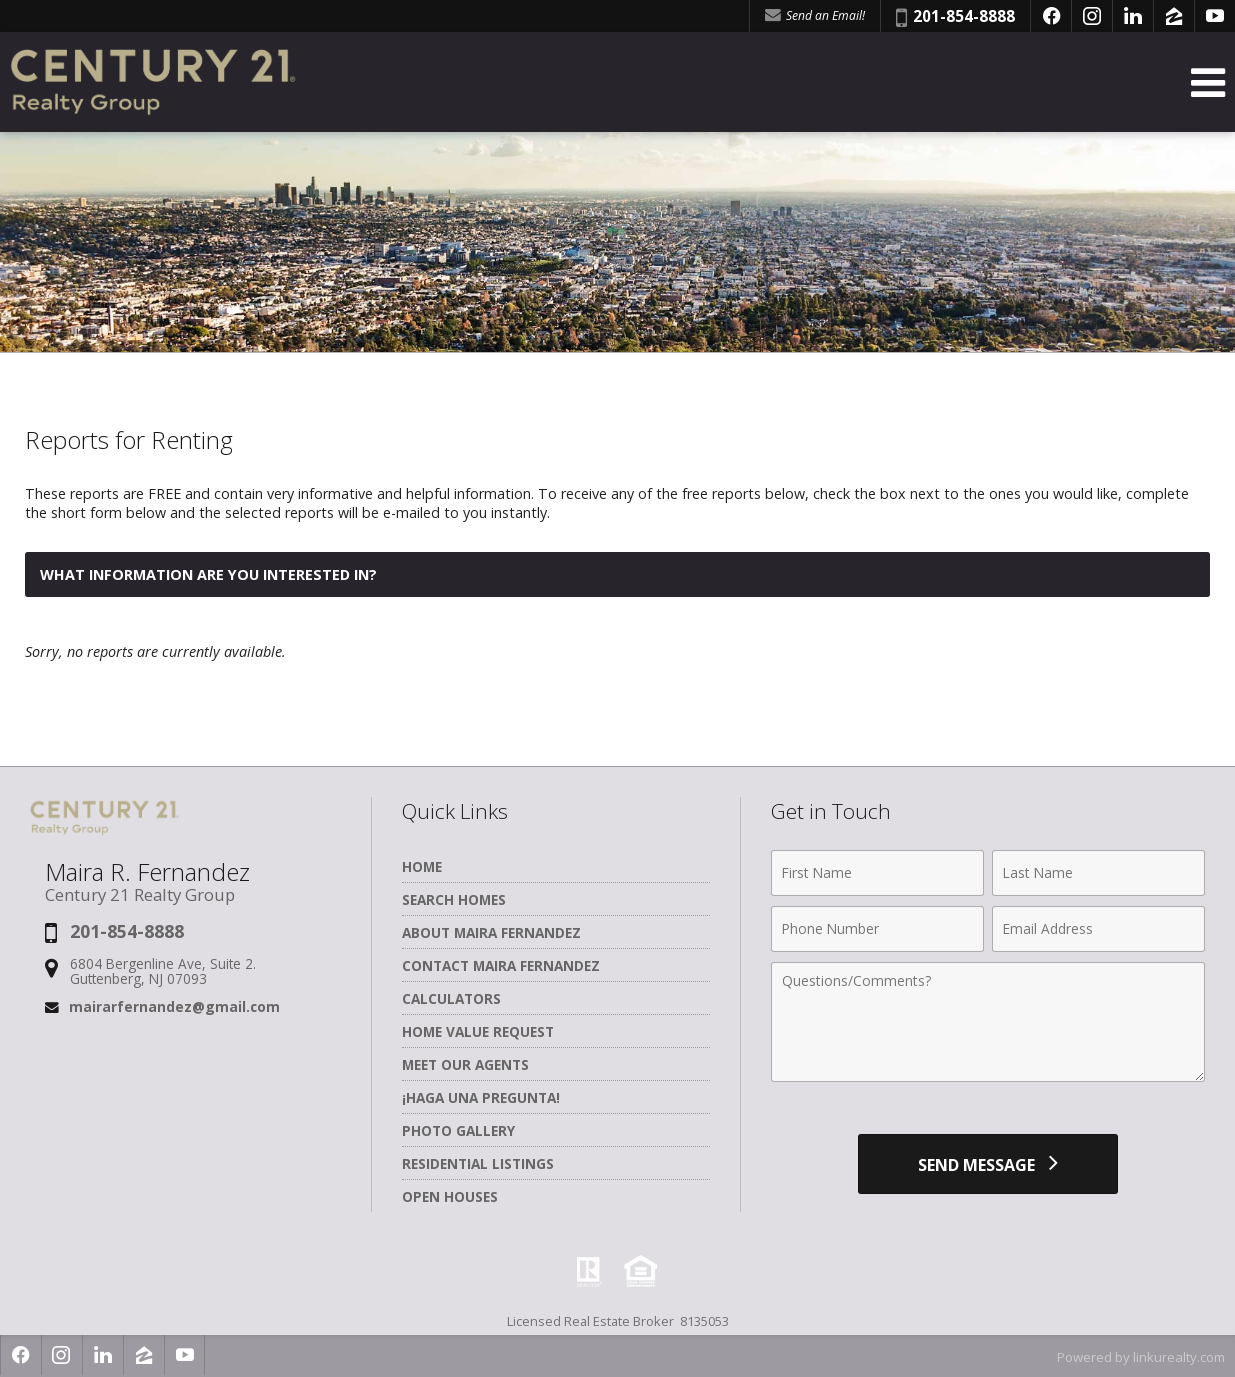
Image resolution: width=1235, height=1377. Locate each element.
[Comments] (988, 1022)
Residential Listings (478, 1163)
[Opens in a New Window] (1051, 16)
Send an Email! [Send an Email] (815, 15)
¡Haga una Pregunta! (481, 1097)
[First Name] (877, 873)
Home (422, 866)
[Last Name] (1098, 873)
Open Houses (450, 1196)
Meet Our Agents (465, 1064)
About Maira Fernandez (491, 932)
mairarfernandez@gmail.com (174, 1006)
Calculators (451, 998)
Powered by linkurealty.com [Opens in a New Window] (1141, 1357)
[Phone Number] (877, 929)
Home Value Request (478, 1031)
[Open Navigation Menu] (1208, 82)
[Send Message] (988, 1164)
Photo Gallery (458, 1130)
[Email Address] (1098, 929)
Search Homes (454, 899)
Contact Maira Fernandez (501, 965)
